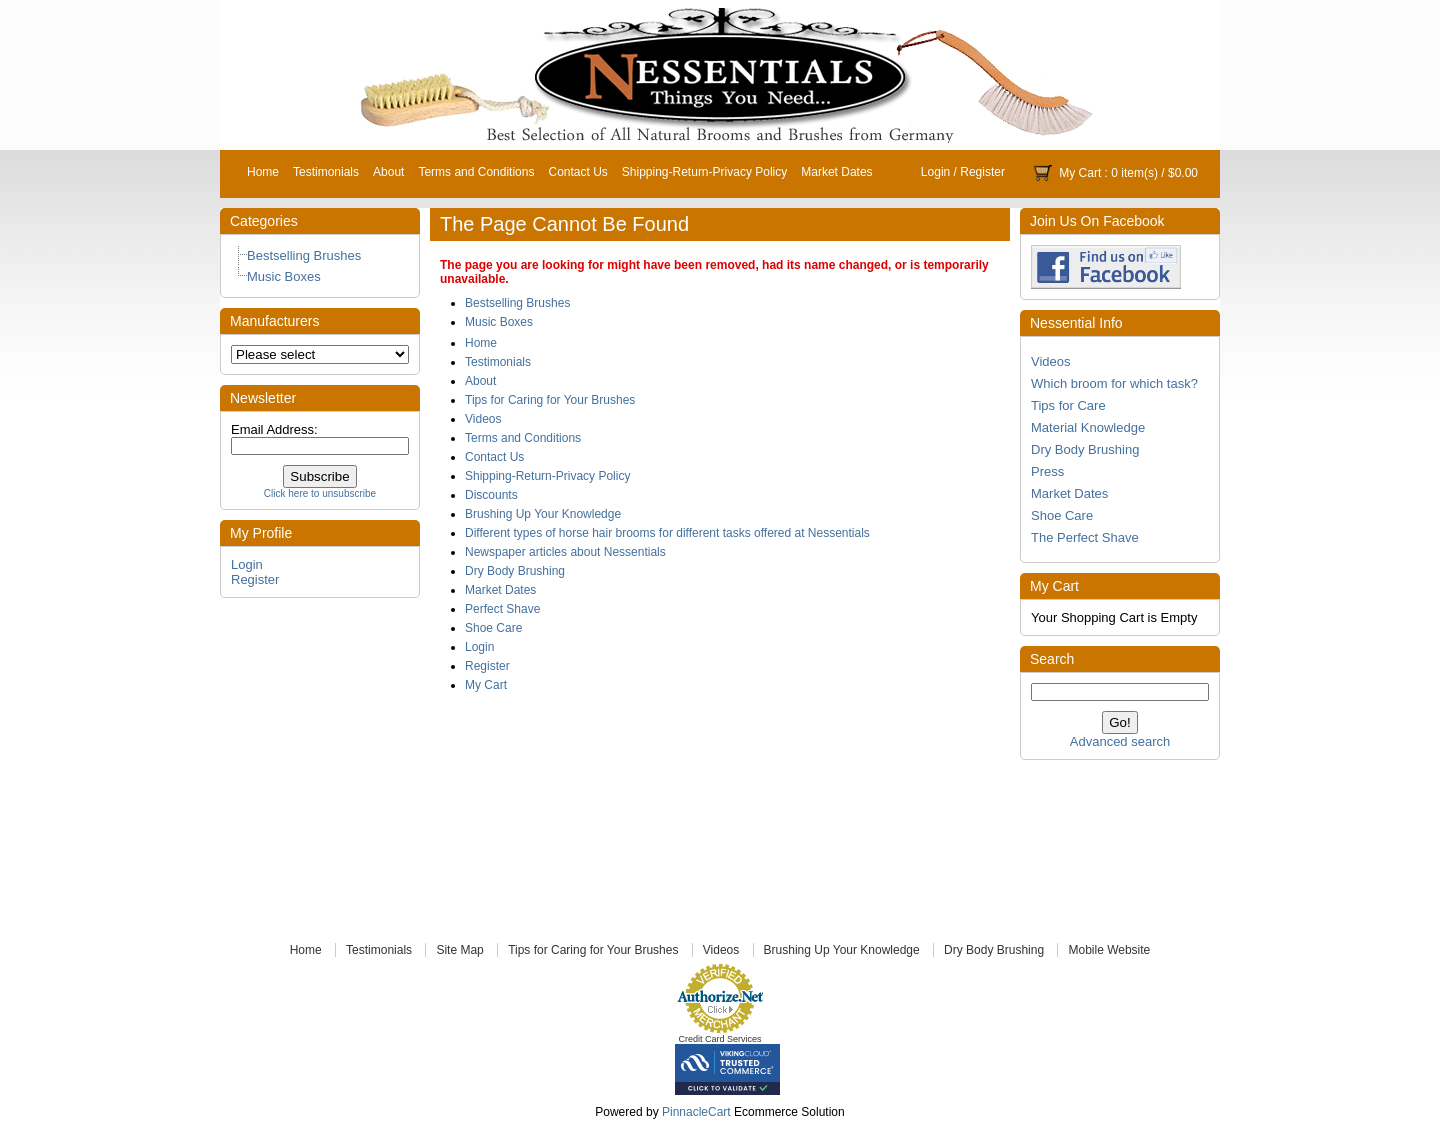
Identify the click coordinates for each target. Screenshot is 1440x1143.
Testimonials (326, 172)
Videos (1051, 361)
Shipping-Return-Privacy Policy (704, 172)
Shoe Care (1062, 515)
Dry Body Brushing (1085, 449)
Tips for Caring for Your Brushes (550, 400)
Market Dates (836, 172)
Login (935, 172)
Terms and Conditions (476, 172)
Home (263, 172)
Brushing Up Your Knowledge (543, 514)
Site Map (459, 950)
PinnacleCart (696, 1112)
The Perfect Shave (1085, 537)
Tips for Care (1068, 405)
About (388, 172)
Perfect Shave (502, 609)
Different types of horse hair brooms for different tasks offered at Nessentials (667, 533)
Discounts (491, 495)
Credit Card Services (719, 1039)
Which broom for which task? (1114, 383)
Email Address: (274, 429)
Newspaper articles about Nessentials (565, 552)
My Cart (1080, 173)
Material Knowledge (1088, 427)
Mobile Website (1109, 950)
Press (1047, 471)
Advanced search (1120, 741)
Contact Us (577, 172)
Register (982, 172)
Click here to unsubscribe (320, 493)
